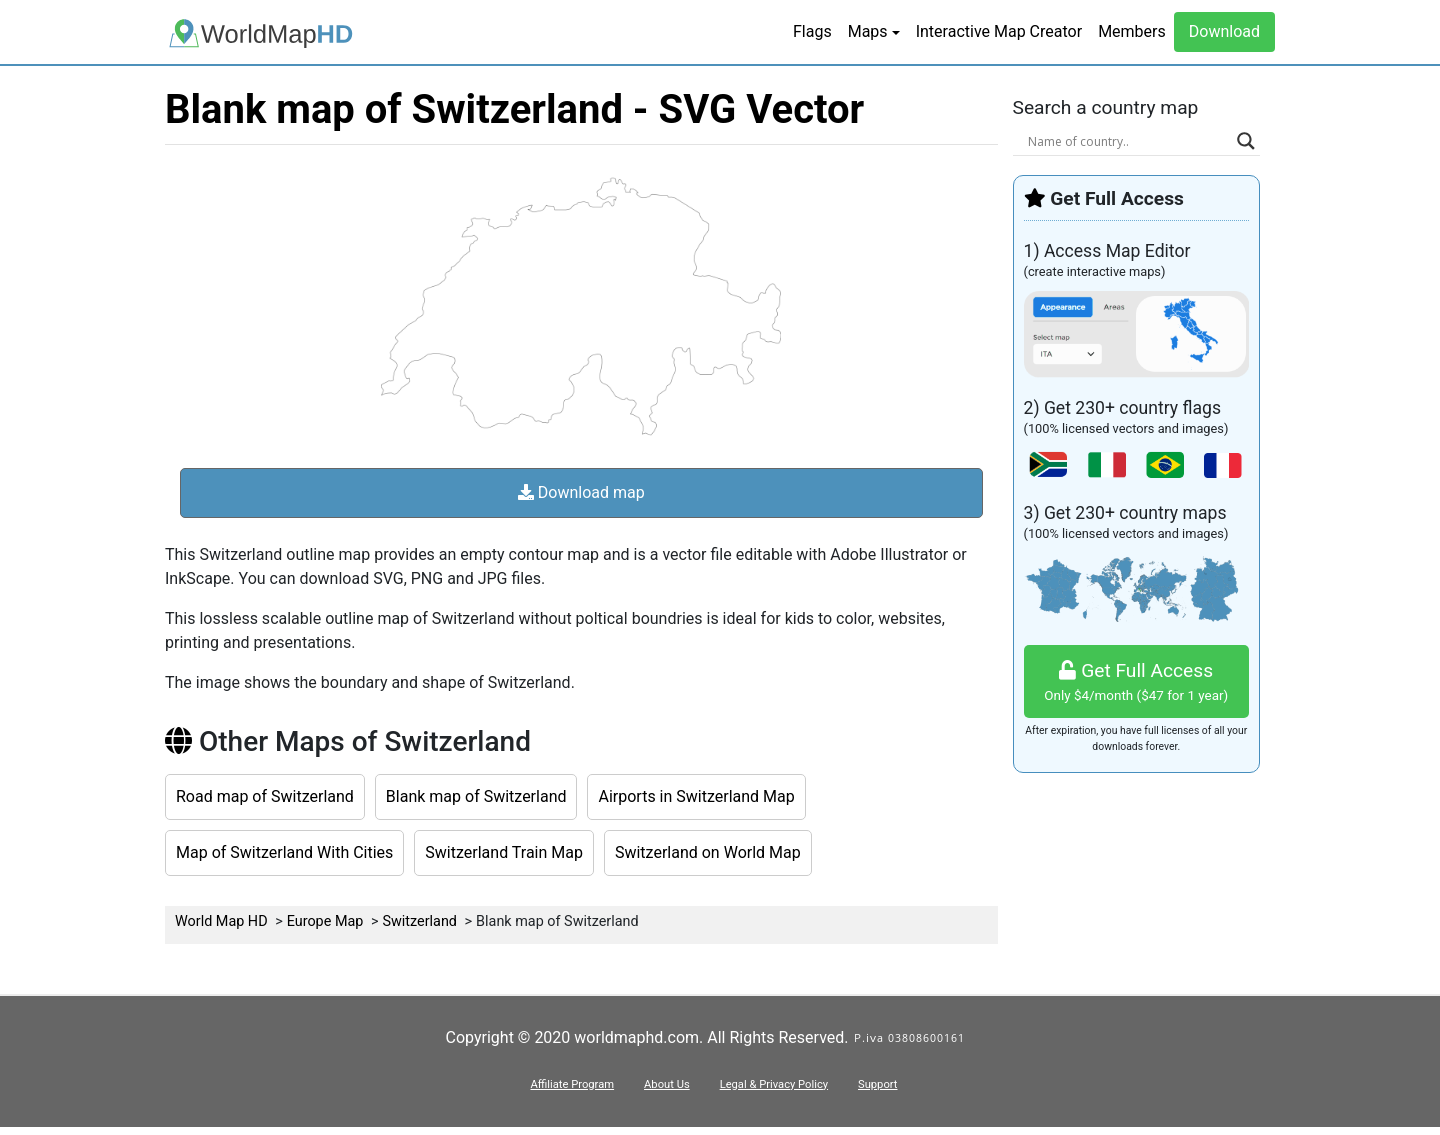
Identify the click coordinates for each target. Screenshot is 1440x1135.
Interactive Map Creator (999, 31)
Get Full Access (1137, 682)
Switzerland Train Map (504, 852)
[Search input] (1128, 141)
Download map (581, 492)
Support (877, 1084)
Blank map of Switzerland (476, 796)
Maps (868, 31)
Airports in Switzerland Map (696, 796)
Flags (812, 31)
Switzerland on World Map (708, 852)
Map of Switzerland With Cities (284, 852)
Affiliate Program (572, 1084)
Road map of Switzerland (265, 796)
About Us (667, 1084)
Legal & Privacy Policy (774, 1084)
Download (1224, 31)
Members (1132, 31)
